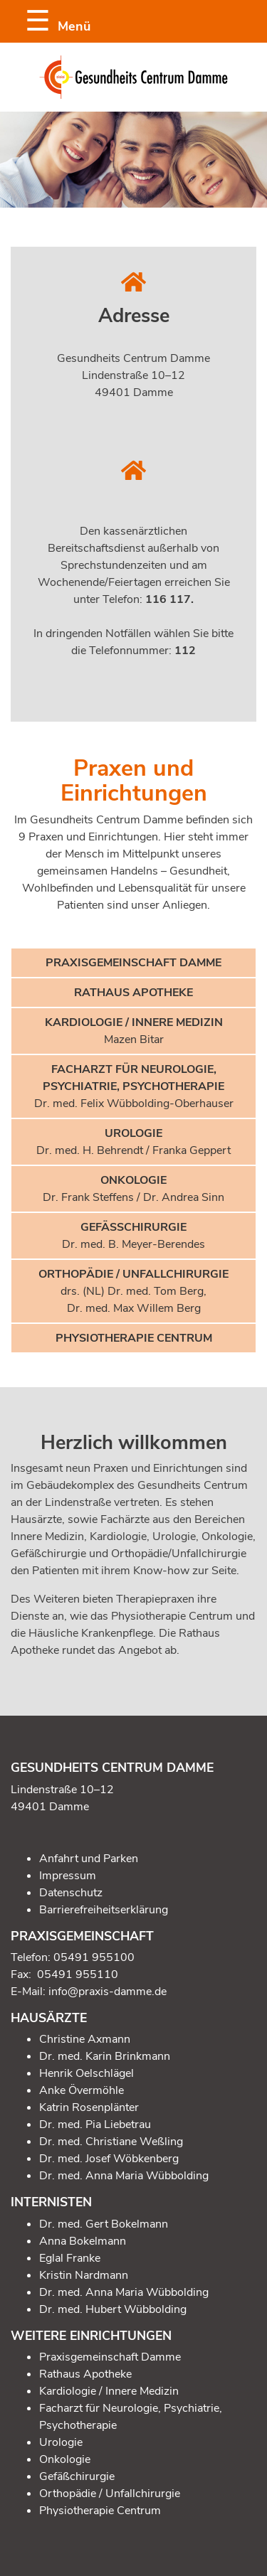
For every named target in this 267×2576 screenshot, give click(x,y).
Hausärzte (49, 2017)
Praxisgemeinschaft (82, 1936)
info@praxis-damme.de (107, 1991)
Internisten (51, 2202)
